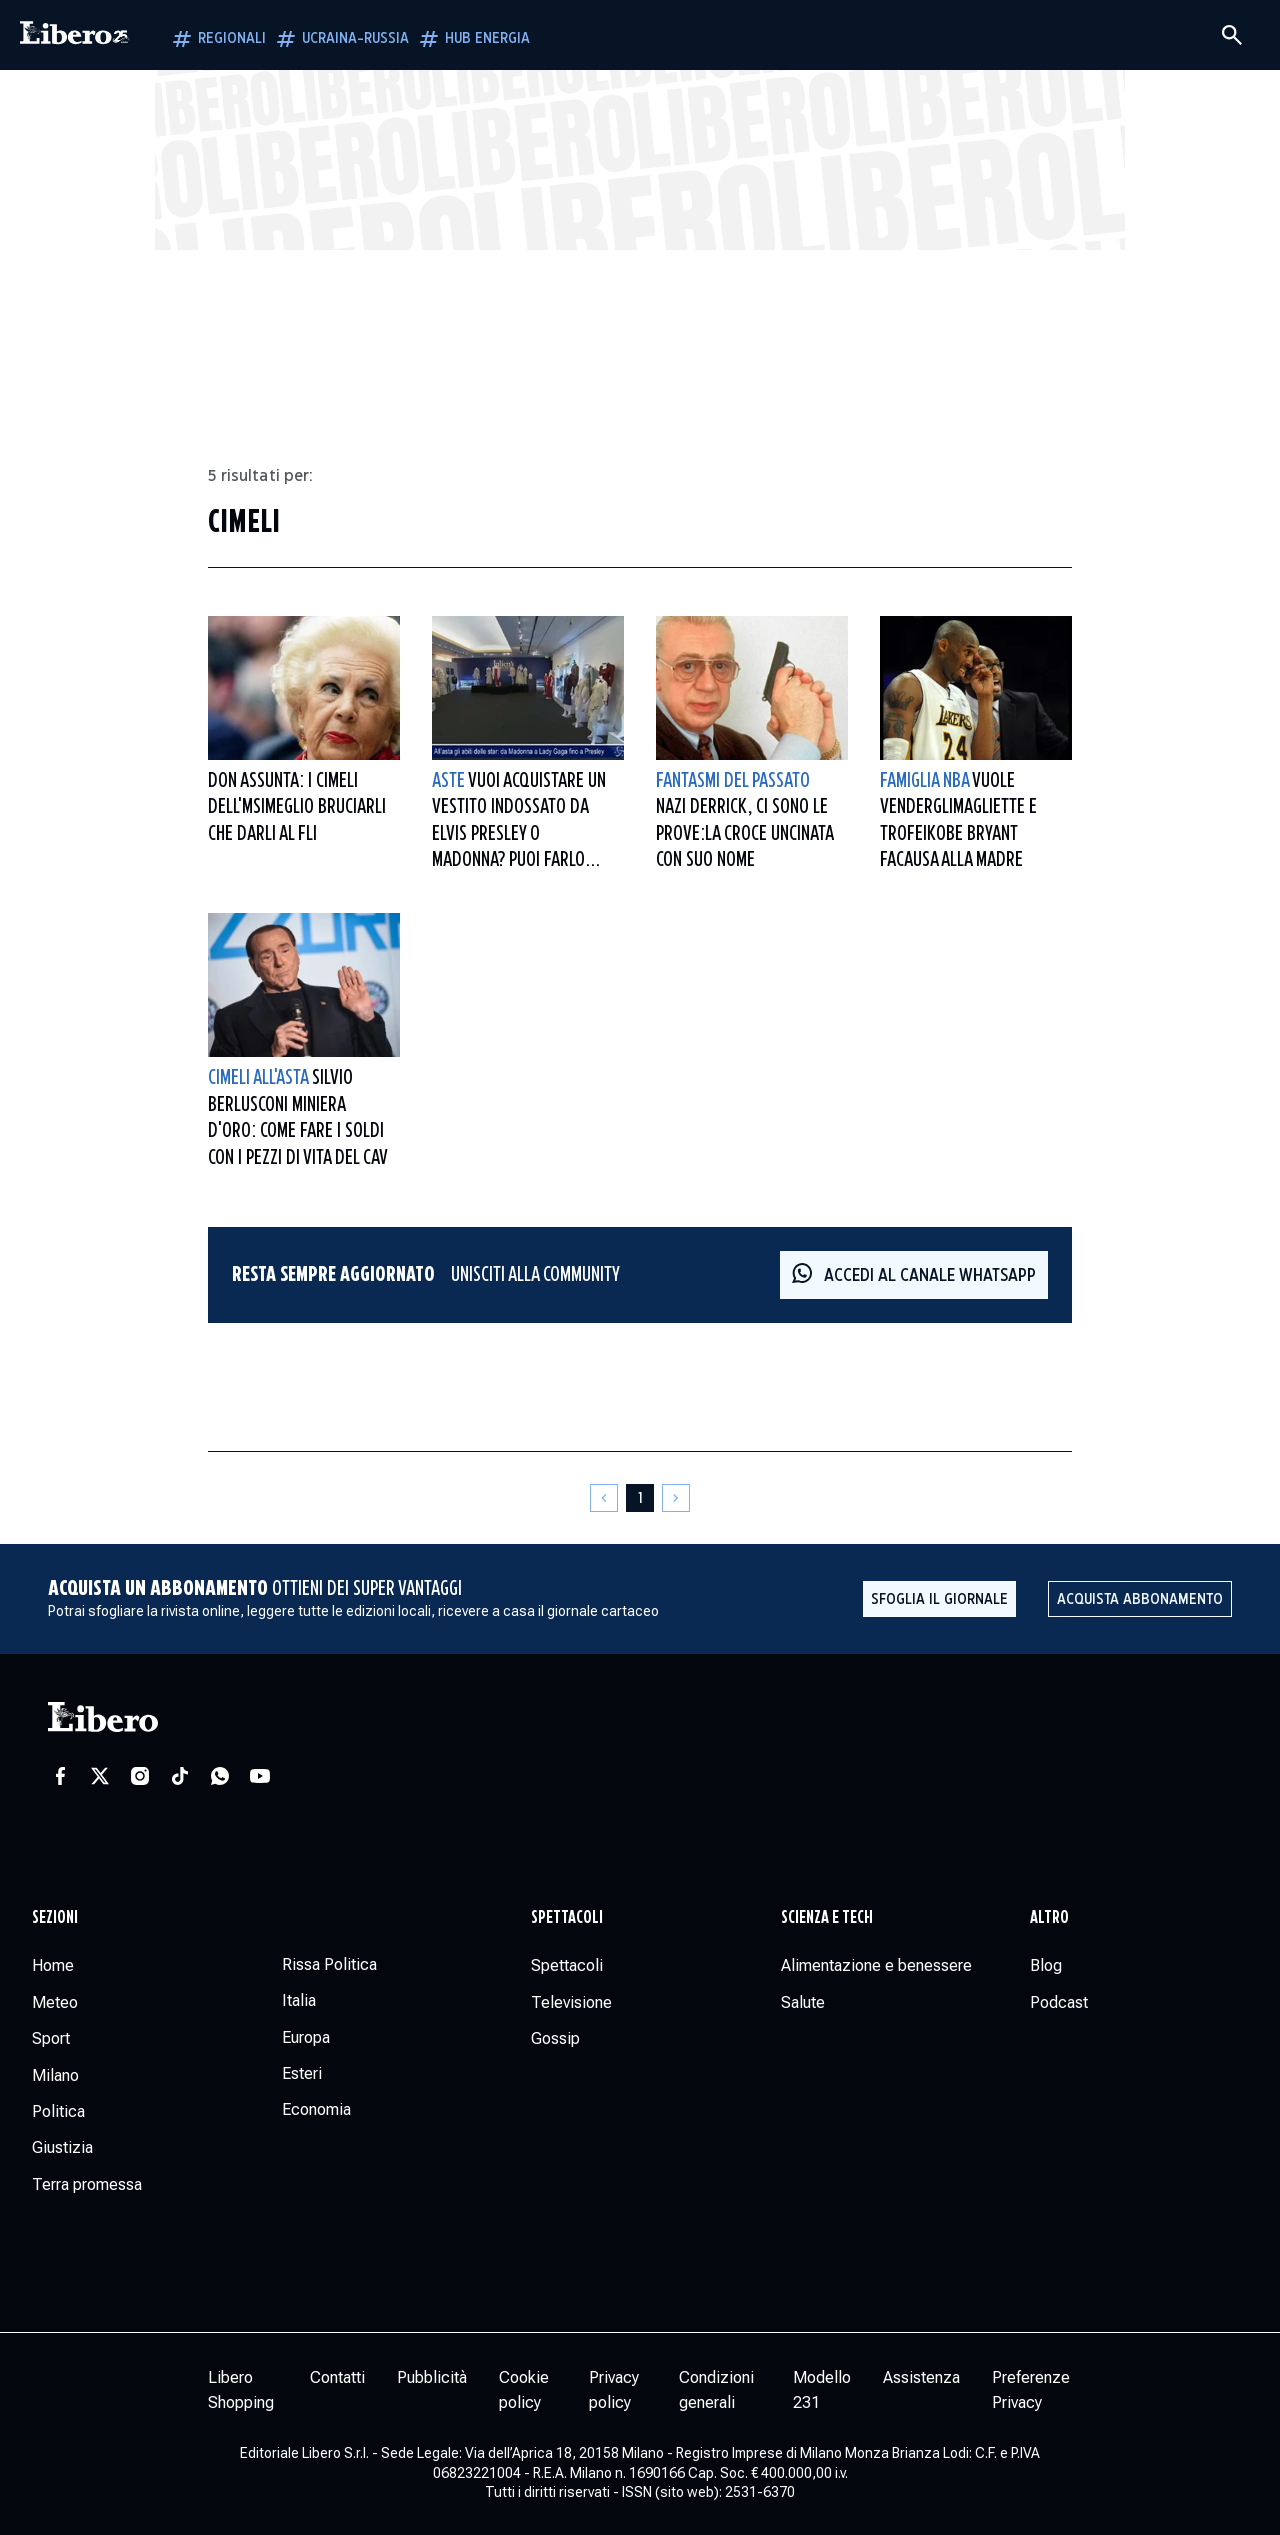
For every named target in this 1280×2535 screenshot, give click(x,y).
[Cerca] (1232, 35)
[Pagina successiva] (676, 1498)
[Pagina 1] (640, 1498)
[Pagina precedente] (604, 1498)
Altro (1049, 1918)
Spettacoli (567, 1918)
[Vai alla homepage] (75, 35)
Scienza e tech (827, 1918)
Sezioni (55, 1918)
